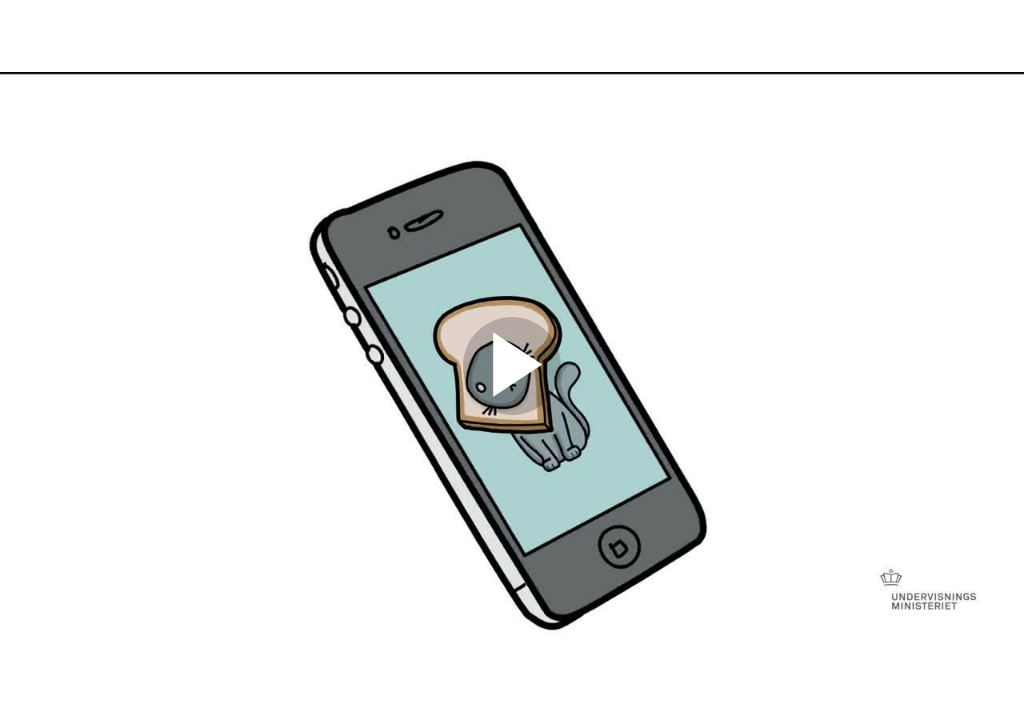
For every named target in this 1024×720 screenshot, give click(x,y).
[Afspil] (512, 410)
